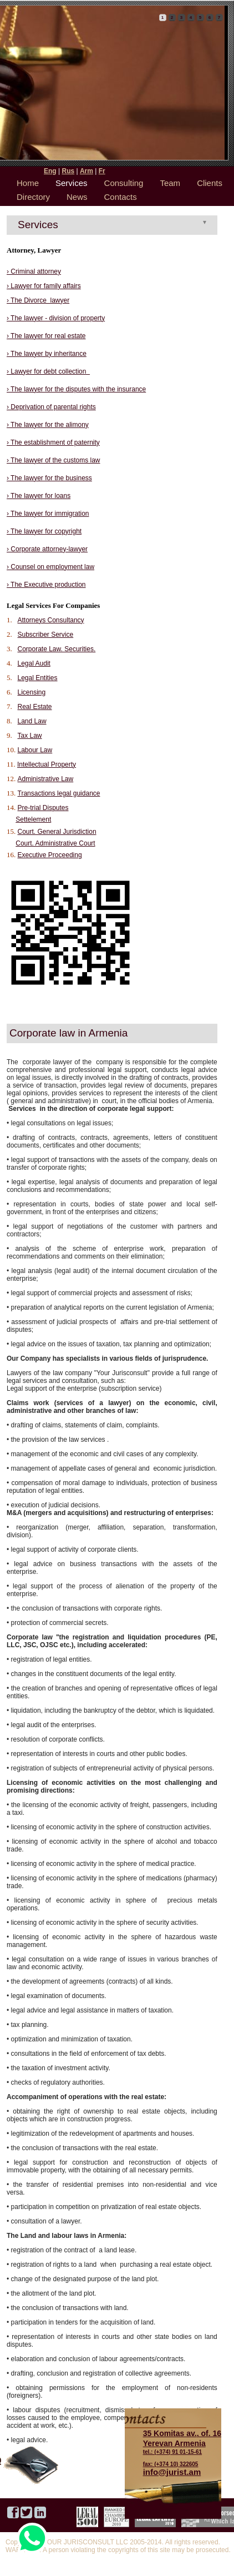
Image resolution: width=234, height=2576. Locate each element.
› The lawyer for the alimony (48, 425)
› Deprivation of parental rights (51, 407)
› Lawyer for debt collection (48, 371)
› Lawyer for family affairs (44, 286)
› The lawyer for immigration (48, 513)
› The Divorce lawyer (38, 300)
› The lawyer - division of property (56, 318)
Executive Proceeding (50, 855)
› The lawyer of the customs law (53, 460)
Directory (33, 197)
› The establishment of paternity (53, 442)
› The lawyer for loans (38, 496)
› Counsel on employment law (50, 567)
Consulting (124, 183)
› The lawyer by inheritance (47, 354)
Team (170, 183)
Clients (209, 183)
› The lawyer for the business (49, 478)
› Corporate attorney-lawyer (47, 549)
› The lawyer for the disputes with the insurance (76, 389)
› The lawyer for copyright (44, 531)
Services (71, 183)
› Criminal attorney (34, 271)
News (77, 197)
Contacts (120, 197)
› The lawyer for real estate (46, 336)
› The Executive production (46, 584)
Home (28, 183)
